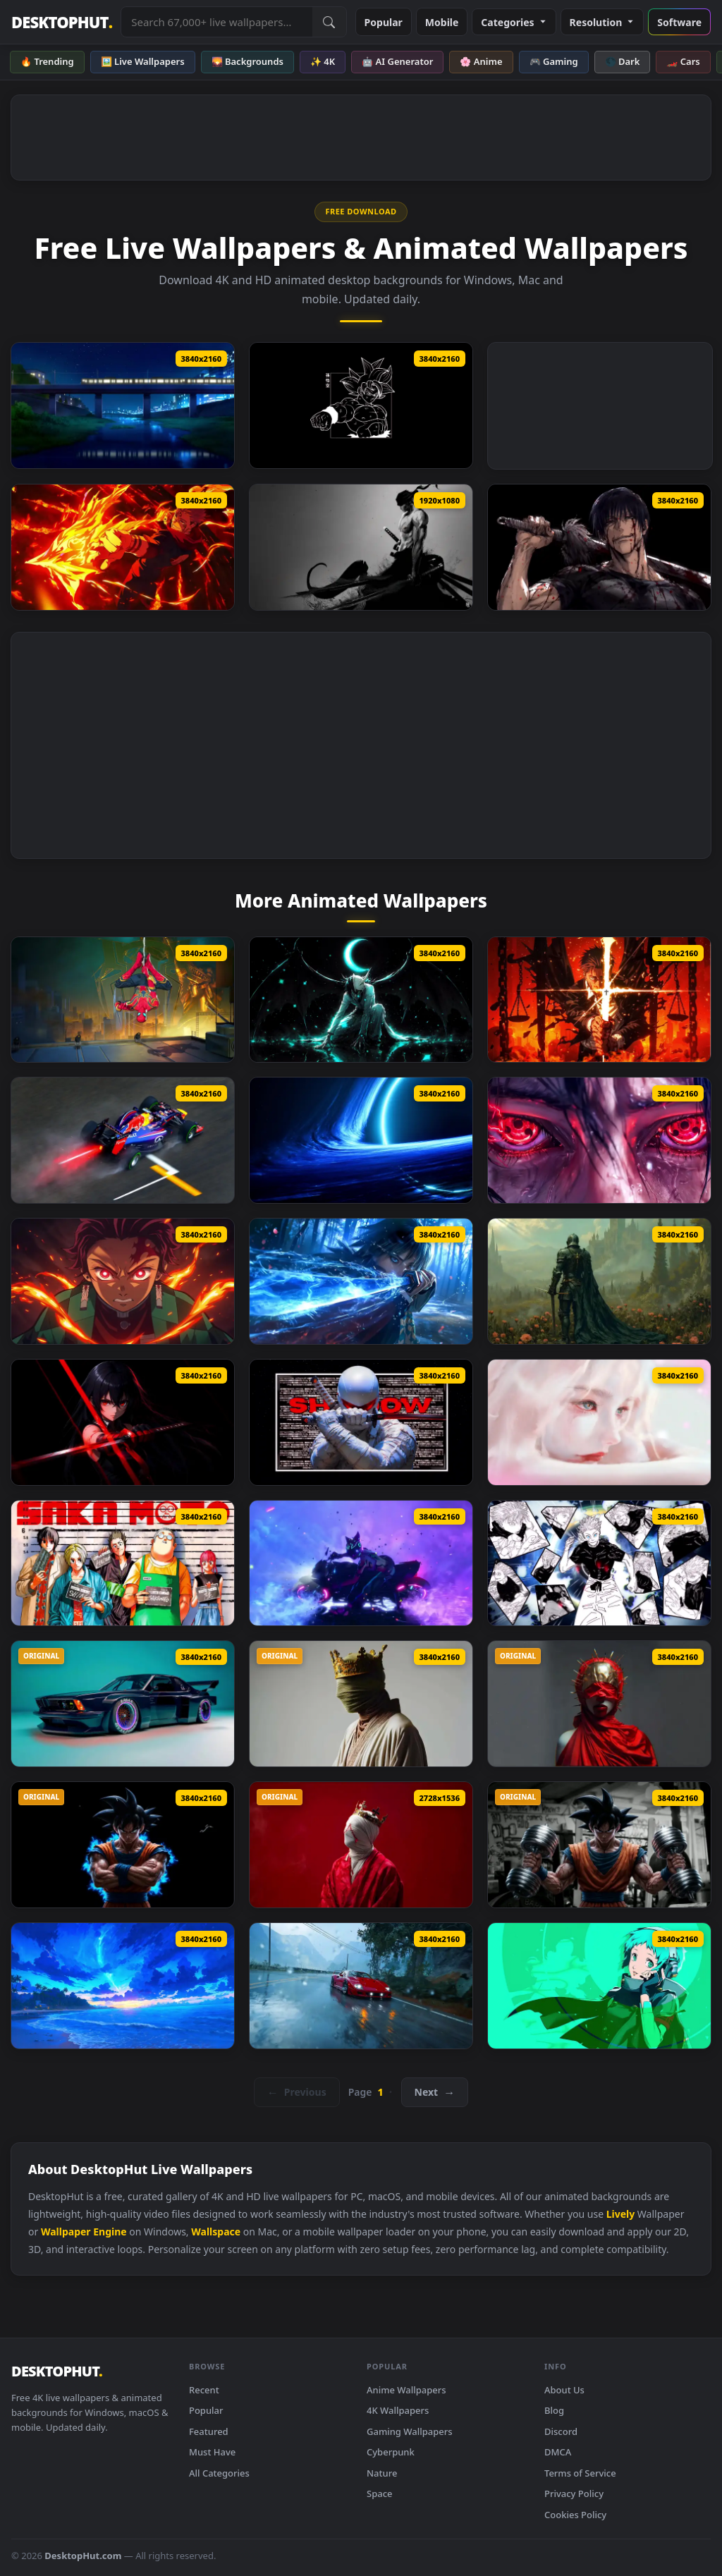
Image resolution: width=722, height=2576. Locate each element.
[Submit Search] (329, 22)
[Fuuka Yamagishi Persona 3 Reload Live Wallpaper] (599, 1985)
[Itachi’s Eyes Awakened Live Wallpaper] (599, 1140)
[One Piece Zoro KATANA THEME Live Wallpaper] (361, 547)
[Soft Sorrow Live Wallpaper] (599, 1422)
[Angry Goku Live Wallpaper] (123, 1844)
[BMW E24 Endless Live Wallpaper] (123, 1703)
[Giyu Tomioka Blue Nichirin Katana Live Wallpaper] (361, 1281)
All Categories (219, 2473)
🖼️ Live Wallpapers (143, 61)
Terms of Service (580, 2473)
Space (380, 2493)
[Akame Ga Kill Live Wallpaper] (123, 1422)
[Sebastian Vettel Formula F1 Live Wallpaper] (123, 1140)
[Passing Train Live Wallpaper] (123, 405)
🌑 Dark (622, 61)
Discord (560, 2431)
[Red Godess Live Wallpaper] (599, 1703)
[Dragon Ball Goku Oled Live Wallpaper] (361, 405)
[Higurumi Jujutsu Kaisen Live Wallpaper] (599, 999)
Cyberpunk (391, 2452)
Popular (384, 22)
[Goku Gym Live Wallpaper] (599, 1844)
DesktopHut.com (82, 2555)
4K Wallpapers (398, 2410)
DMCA (557, 2452)
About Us (564, 2389)
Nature (382, 2473)
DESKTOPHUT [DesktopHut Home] (61, 22)
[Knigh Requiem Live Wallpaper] (599, 1281)
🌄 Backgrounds (247, 61)
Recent (204, 2389)
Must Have (212, 2452)
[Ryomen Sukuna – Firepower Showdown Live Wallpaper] (123, 547)
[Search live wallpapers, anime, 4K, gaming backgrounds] (216, 22)
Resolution (602, 22)
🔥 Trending (47, 61)
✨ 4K (322, 61)
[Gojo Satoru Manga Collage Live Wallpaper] (599, 1563)
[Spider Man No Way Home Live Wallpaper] (123, 999)
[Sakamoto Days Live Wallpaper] (123, 1563)
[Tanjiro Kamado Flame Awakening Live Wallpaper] (123, 1281)
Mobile (442, 22)
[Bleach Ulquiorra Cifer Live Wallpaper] (361, 999)
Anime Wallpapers (406, 2389)
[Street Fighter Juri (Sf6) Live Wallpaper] (361, 1563)
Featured (208, 2431)
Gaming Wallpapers (410, 2431)
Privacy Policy (574, 2493)
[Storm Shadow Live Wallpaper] (361, 1422)
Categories (513, 22)
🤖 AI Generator (397, 61)
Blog (554, 2410)
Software (679, 22)
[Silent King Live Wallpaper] (361, 1844)
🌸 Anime (481, 61)
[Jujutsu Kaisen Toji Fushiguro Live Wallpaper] (599, 547)
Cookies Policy (575, 2514)
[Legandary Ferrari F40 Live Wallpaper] (361, 1985)
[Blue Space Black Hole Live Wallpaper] (361, 1140)
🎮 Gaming (554, 61)
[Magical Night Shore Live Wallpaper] (123, 1985)
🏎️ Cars (682, 61)
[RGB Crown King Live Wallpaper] (361, 1703)
